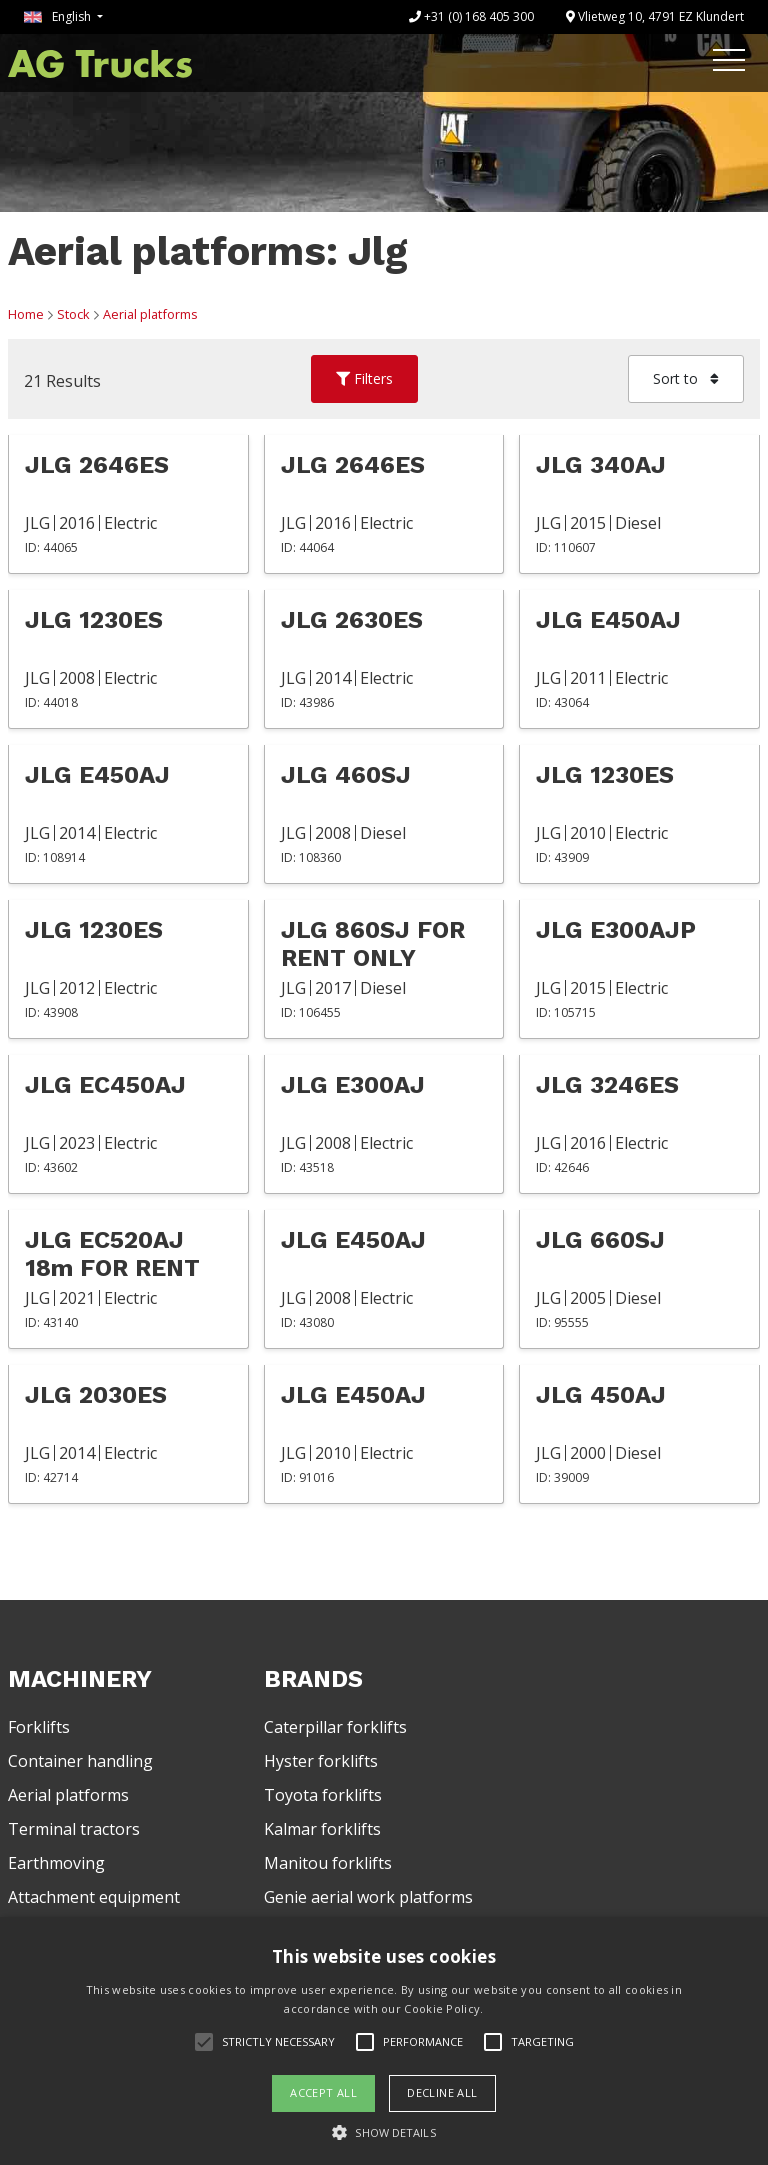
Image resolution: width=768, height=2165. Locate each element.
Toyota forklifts (323, 1795)
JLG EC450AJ (105, 1085)
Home (26, 314)
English (59, 16)
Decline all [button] (442, 2092)
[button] (383, 2132)
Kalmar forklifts (322, 1829)
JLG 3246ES (607, 1085)
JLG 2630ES (352, 620)
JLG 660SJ (600, 1240)
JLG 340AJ (601, 465)
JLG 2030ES (96, 1395)
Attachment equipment (94, 1897)
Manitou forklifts (328, 1863)
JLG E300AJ (353, 1085)
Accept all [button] (323, 2092)
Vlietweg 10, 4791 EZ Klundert (655, 16)
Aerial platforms (150, 314)
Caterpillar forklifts (335, 1727)
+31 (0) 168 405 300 (471, 16)
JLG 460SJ (346, 775)
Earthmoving (56, 1863)
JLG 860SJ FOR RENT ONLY (373, 944)
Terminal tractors (74, 1829)
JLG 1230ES (94, 620)
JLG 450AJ (601, 1395)
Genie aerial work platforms (368, 1897)
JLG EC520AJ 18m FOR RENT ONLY (112, 1254)
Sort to (686, 378)
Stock (73, 314)
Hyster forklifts (321, 1761)
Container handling (80, 1761)
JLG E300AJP (616, 930)
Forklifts (39, 1727)
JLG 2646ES (97, 465)
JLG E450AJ (608, 620)
